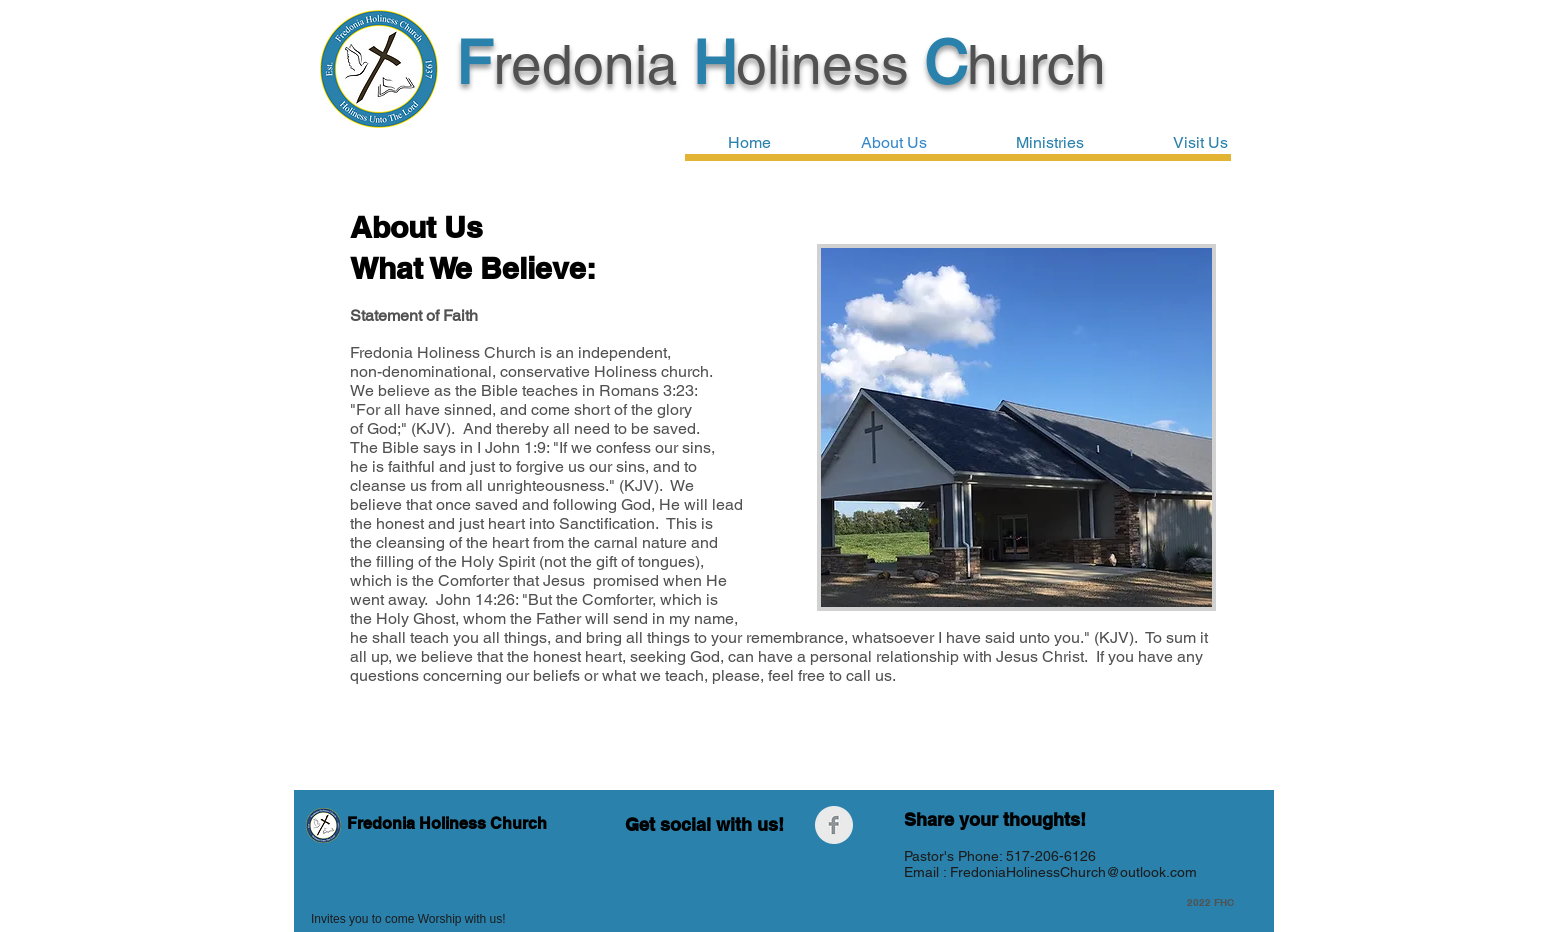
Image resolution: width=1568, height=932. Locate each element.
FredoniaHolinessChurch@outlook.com (1073, 872)
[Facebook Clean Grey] (834, 825)
